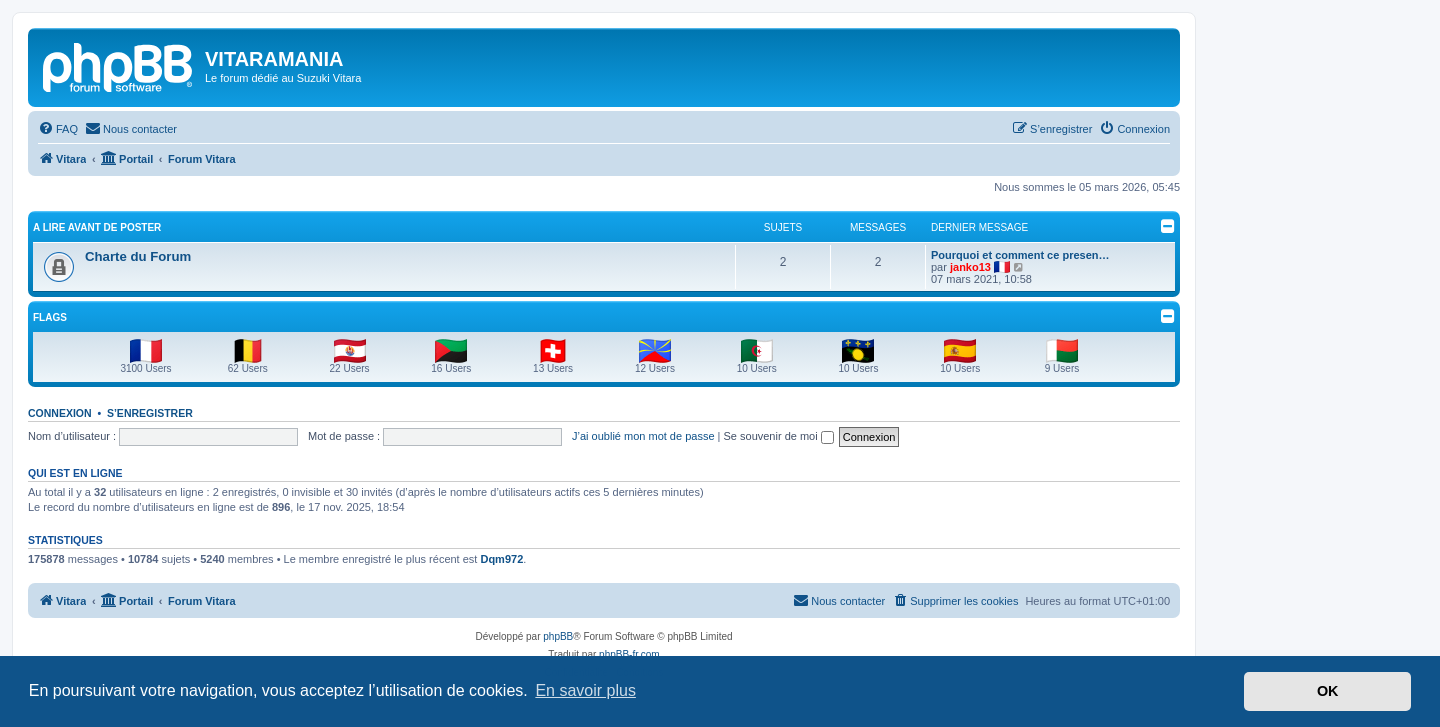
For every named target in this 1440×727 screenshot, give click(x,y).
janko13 (970, 267)
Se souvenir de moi (779, 436)
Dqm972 (501, 559)
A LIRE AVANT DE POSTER (97, 227)
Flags (50, 317)
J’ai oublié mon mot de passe (643, 436)
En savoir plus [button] (585, 690)
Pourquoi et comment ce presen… (1020, 255)
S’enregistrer (150, 413)
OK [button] (1328, 691)
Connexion (60, 413)
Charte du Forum (138, 256)
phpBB (558, 636)
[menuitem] (58, 129)
